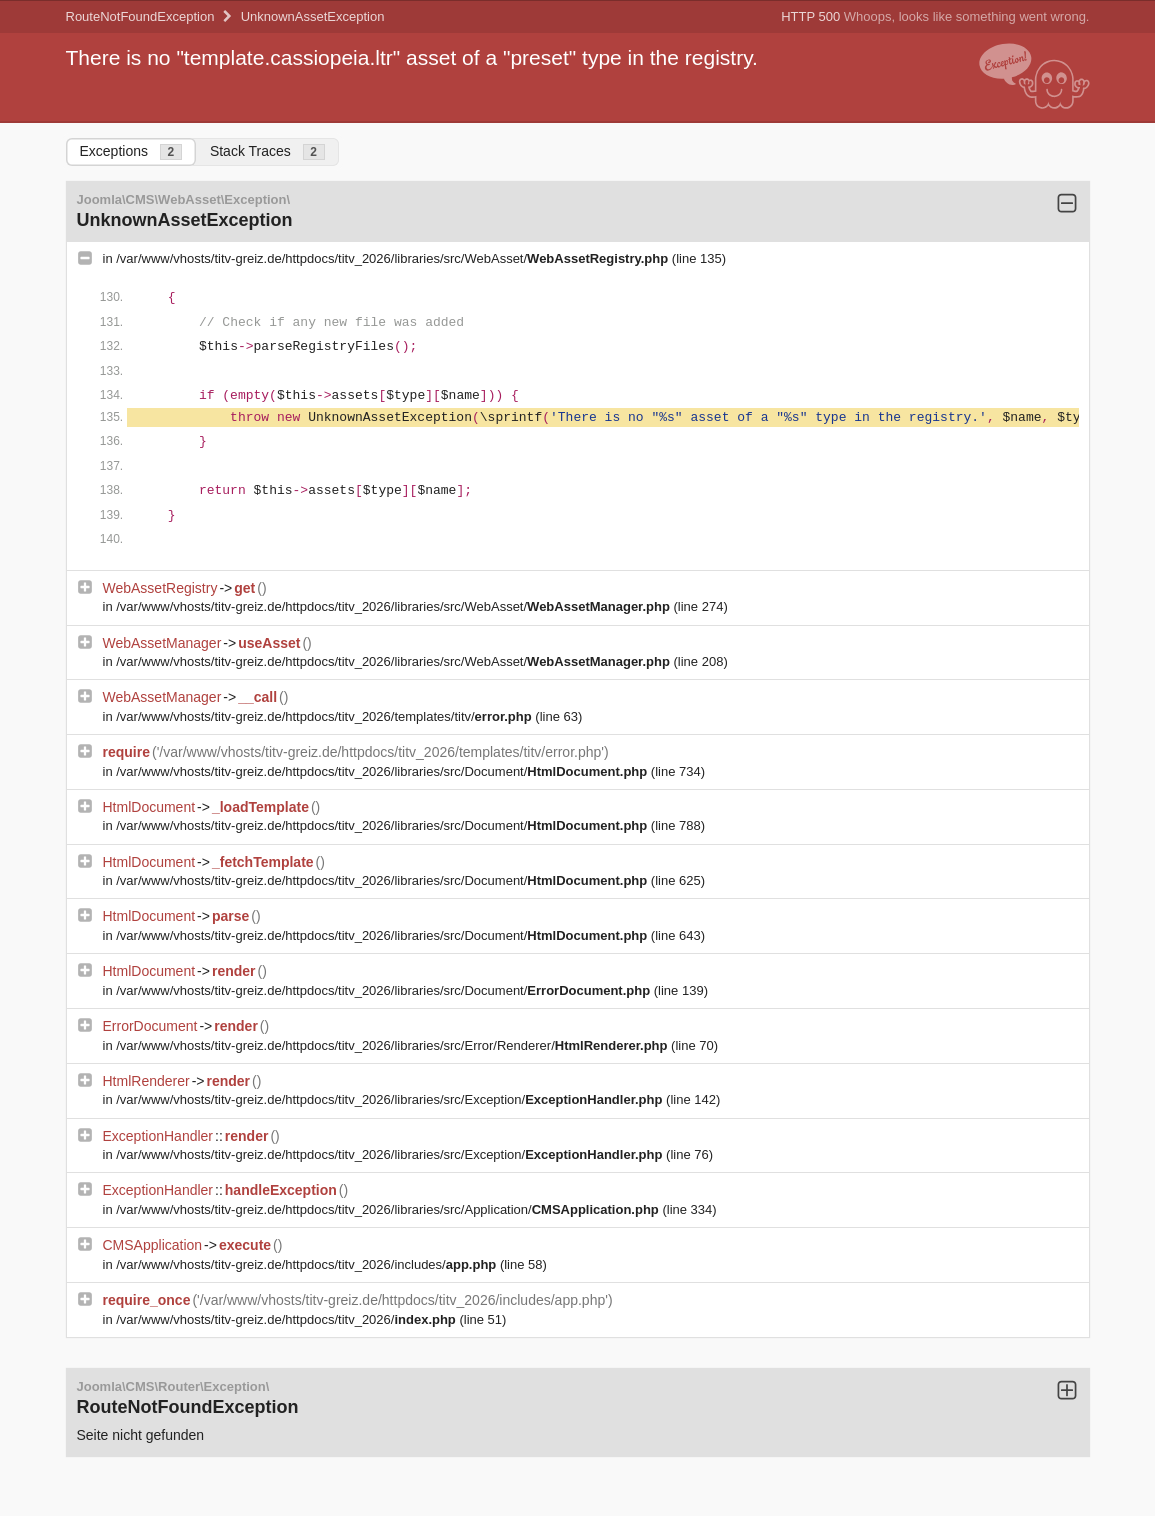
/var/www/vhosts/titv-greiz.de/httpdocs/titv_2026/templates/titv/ (325, 716)
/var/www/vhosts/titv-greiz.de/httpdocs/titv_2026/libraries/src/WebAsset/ (394, 258)
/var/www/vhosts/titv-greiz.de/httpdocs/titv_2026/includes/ (308, 1264)
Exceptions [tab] (131, 151)
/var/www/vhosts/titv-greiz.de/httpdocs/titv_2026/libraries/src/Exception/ (391, 1099)
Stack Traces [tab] (267, 151)
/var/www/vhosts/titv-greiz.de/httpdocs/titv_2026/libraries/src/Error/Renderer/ (393, 1045)
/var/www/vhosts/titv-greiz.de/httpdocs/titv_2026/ (287, 1319)
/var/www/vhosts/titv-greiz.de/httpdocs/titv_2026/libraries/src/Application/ (389, 1209)
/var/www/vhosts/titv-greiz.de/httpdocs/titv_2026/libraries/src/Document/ (383, 771)
